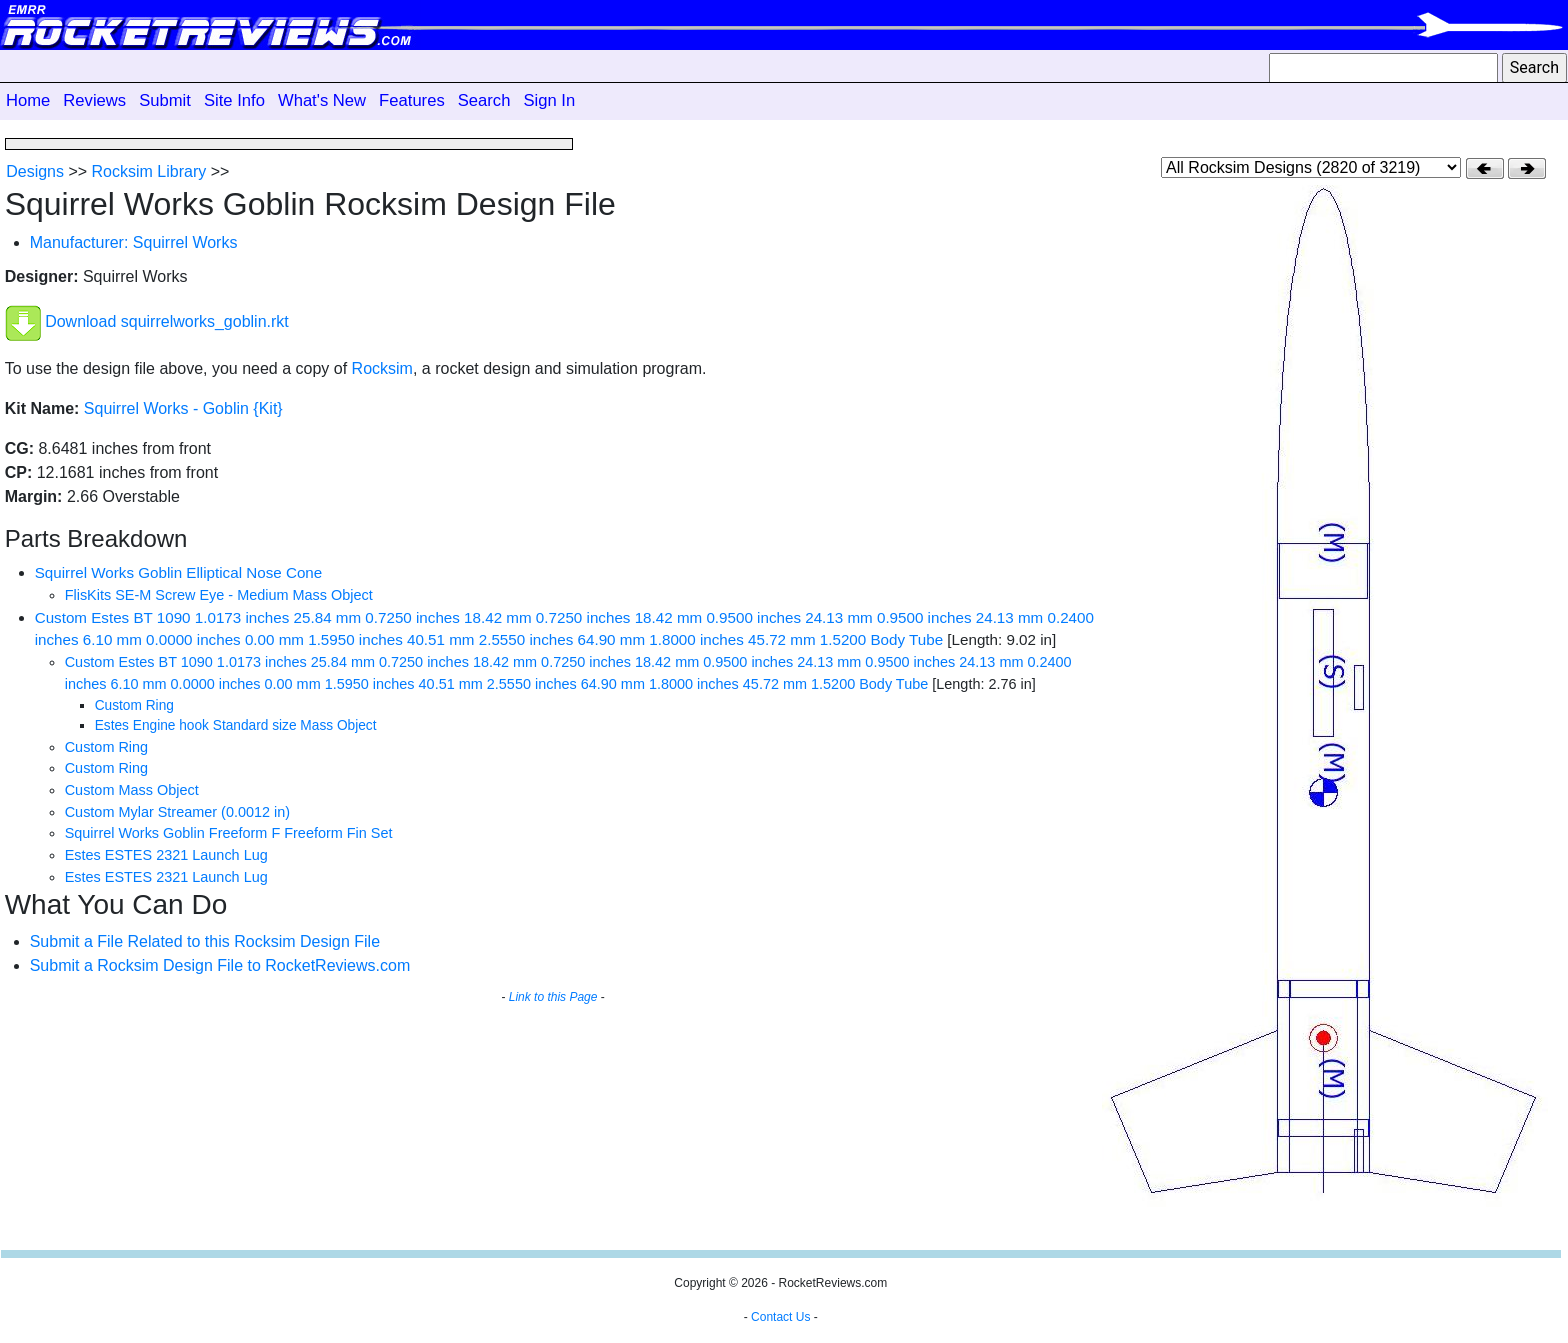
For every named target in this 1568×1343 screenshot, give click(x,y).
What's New (322, 100)
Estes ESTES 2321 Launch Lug (166, 855)
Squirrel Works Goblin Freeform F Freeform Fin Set (229, 833)
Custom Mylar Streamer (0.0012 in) (177, 812)
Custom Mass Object (132, 790)
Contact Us (780, 1317)
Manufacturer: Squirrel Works (134, 242)
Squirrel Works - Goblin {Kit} (183, 408)
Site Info (234, 100)
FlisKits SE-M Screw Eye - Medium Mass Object (219, 595)
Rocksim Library (149, 171)
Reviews (94, 100)
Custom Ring (134, 705)
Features (412, 100)
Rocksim (382, 368)
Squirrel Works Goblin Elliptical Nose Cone (179, 572)
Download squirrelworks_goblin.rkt (167, 322)
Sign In (549, 100)
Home (28, 100)
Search (484, 100)
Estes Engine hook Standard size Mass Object (236, 725)
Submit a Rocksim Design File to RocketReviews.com (220, 965)
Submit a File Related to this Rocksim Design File (205, 941)
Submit (165, 100)
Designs (35, 171)
